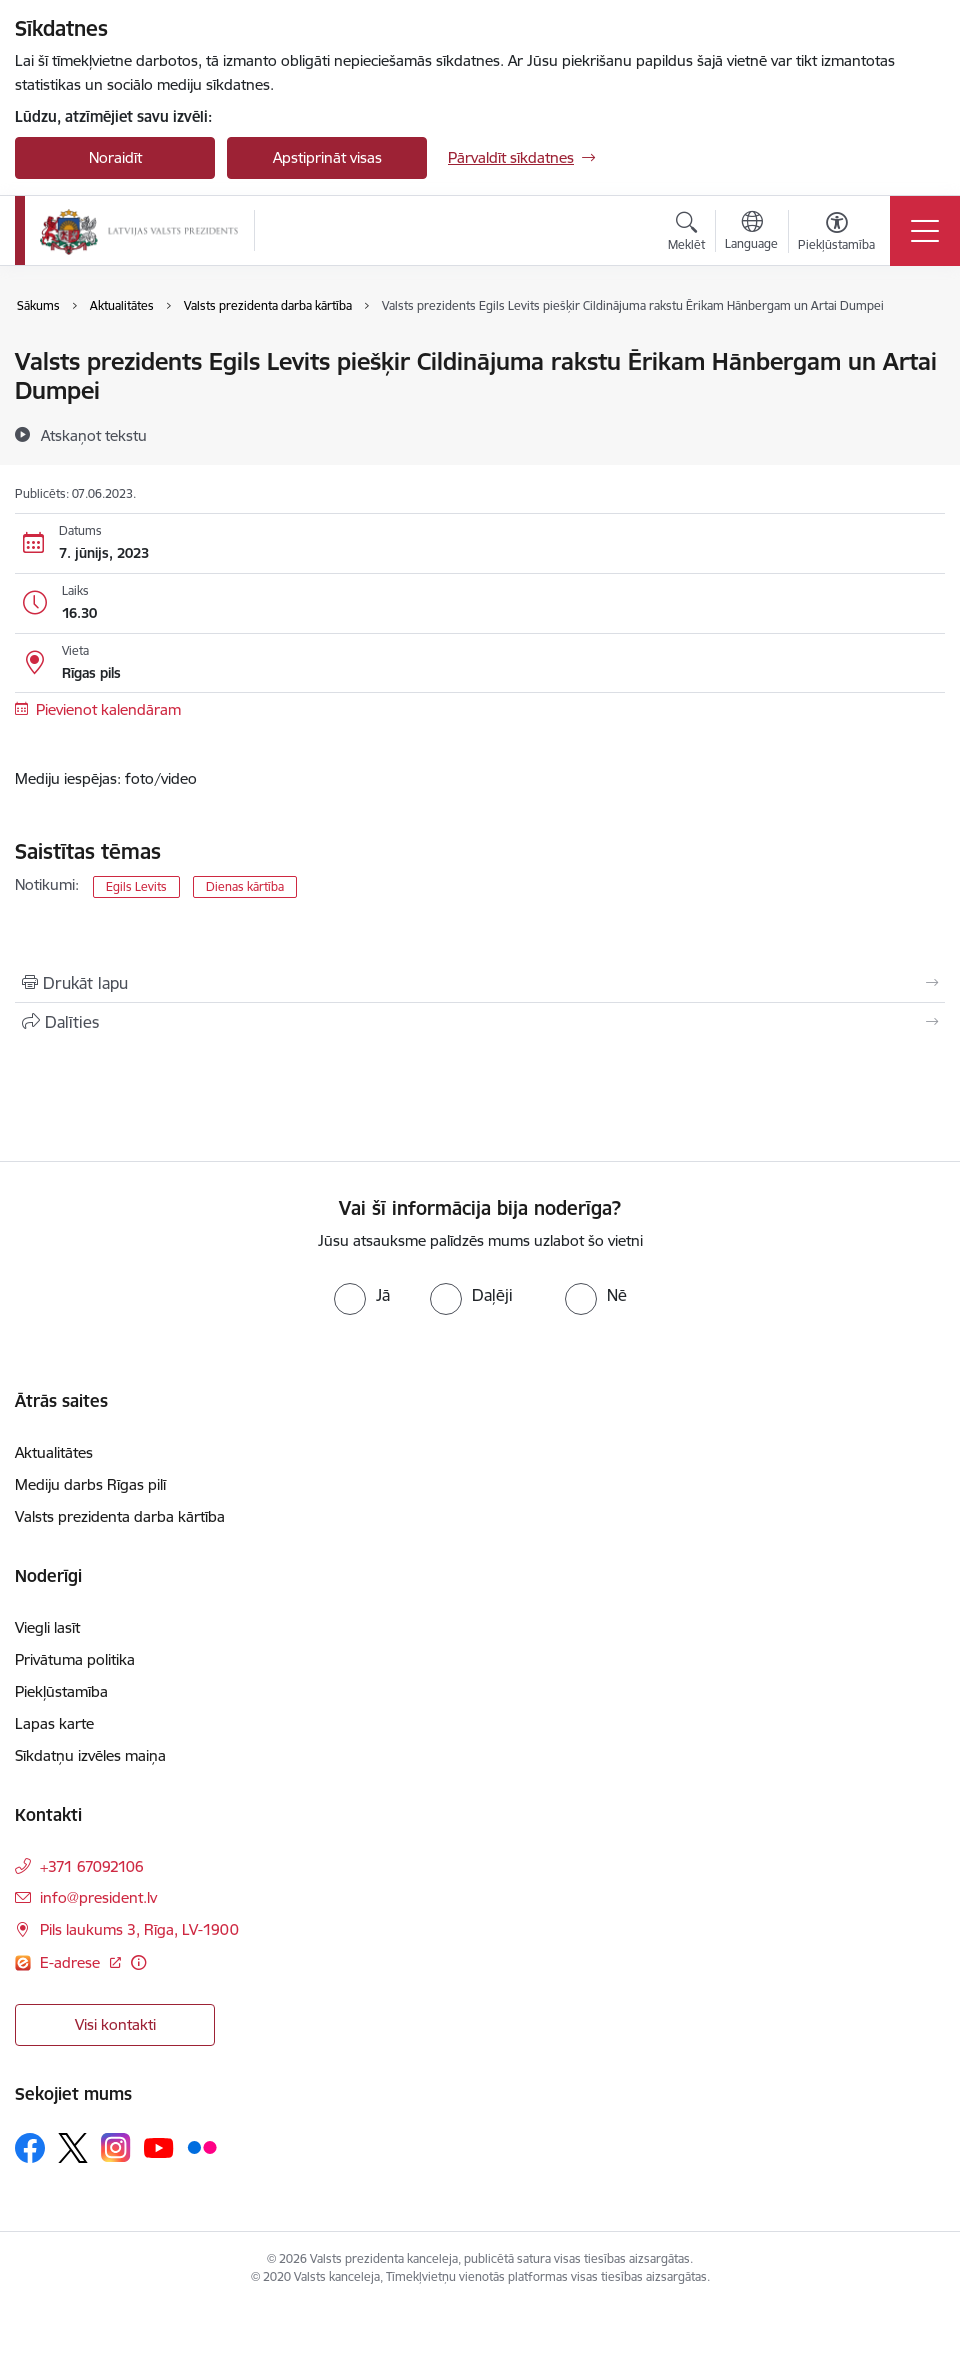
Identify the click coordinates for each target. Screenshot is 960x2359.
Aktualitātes (54, 1452)
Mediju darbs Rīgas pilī (90, 1484)
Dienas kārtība (245, 886)
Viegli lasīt (47, 1627)
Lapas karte (54, 1723)
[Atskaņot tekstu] (94, 435)
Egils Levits (136, 886)
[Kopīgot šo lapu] (480, 1022)
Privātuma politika (75, 1659)
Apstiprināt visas (327, 157)
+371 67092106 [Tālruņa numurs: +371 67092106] (92, 1866)
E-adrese (72, 1962)
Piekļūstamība (61, 1691)
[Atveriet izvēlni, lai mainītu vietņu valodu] (751, 233)
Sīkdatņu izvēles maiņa (90, 1755)
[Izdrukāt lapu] (480, 983)
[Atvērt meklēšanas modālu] (686, 234)
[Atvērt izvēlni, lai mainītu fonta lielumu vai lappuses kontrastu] (836, 234)
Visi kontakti (115, 2024)
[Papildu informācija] (138, 1962)
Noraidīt (115, 157)
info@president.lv (98, 1897)
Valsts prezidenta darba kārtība (120, 1516)
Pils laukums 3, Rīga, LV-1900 (139, 1929)
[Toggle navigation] (925, 231)
